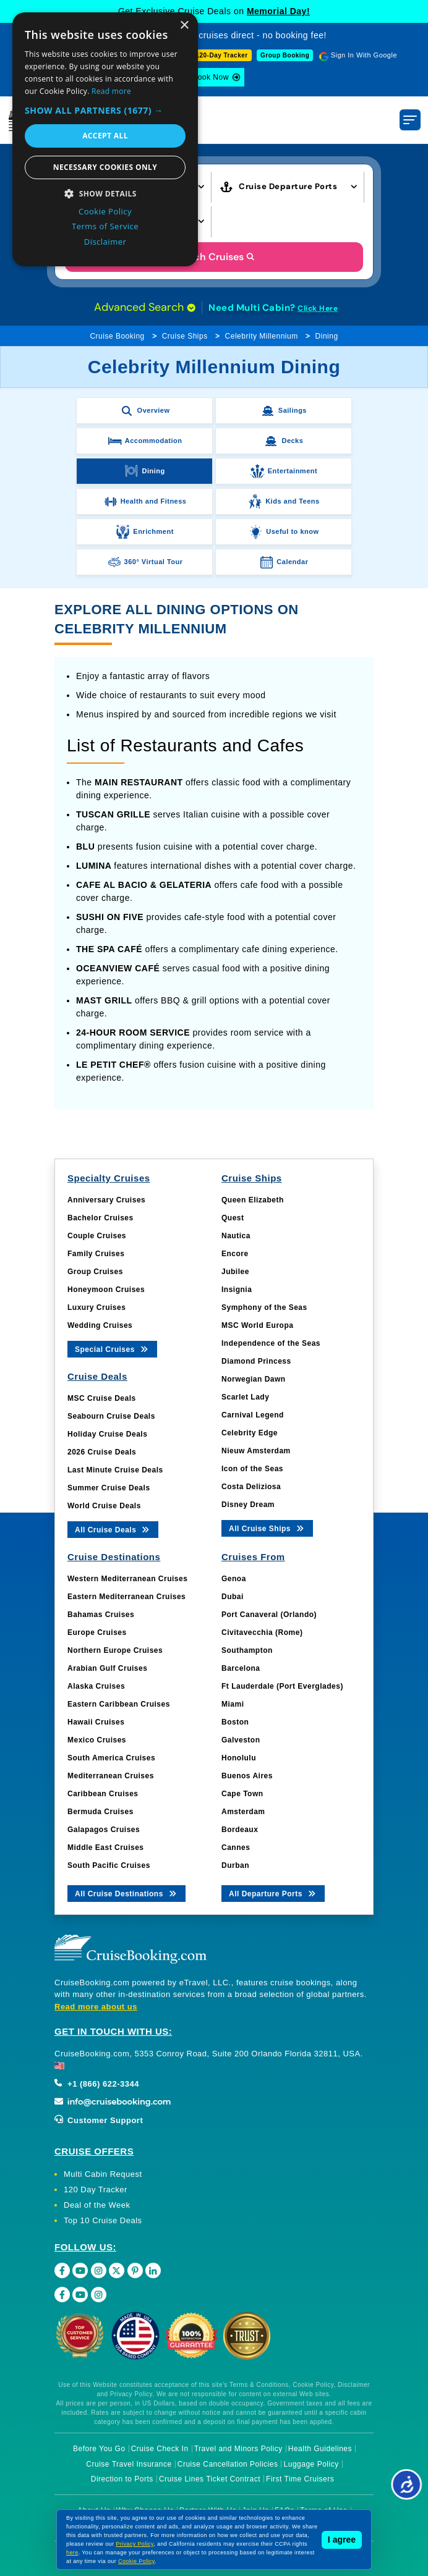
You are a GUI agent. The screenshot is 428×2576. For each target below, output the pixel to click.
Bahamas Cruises (100, 1614)
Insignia (236, 1289)
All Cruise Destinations (126, 1893)
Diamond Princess (256, 1361)
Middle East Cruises (105, 1847)
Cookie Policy (136, 2561)
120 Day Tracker (95, 2189)
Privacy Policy (134, 2544)
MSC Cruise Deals (101, 1398)
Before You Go (99, 2448)
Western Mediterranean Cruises (127, 1578)
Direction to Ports (122, 2479)
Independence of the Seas (270, 1343)
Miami (232, 1704)
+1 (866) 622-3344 (96, 2083)
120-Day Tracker (221, 55)
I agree (342, 2539)
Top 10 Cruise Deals (103, 2220)
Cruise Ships (185, 336)
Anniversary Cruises (106, 1200)
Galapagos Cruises (103, 1829)
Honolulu (238, 1758)
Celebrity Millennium (261, 336)
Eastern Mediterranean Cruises (126, 1596)
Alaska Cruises (96, 1686)
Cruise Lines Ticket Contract (209, 2479)
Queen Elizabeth (252, 1200)
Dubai (232, 1596)
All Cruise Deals (113, 1529)
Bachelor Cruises (100, 1218)
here (72, 2552)
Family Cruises (95, 1253)
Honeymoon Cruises (106, 1289)
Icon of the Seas (252, 1468)
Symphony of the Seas (264, 1307)
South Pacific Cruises (108, 1865)
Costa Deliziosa (251, 1486)
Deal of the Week (97, 2205)
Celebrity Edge (249, 1433)
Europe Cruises (97, 1632)
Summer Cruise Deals (108, 1488)
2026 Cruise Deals (101, 1452)
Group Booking (284, 55)
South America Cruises (111, 1758)
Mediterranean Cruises (110, 1776)
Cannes (235, 1847)
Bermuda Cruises (100, 1811)
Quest (232, 1218)
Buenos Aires (247, 1776)
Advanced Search (144, 307)
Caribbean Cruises (103, 1793)
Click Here (317, 308)
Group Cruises (95, 1271)
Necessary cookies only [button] (105, 167)
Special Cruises (112, 1348)
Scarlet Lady (245, 1397)
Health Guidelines (320, 2448)
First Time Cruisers (300, 2479)
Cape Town (242, 1793)
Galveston (240, 1740)
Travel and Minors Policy (238, 2448)
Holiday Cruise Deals (107, 1434)
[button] (105, 110)
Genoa (233, 1578)
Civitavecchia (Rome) (261, 1632)
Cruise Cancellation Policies (228, 2464)
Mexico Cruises (96, 1740)
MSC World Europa (257, 1325)
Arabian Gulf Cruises (107, 1668)
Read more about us (95, 2006)
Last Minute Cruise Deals (115, 1470)
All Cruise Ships (267, 1527)
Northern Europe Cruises (115, 1650)
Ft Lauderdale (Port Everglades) (282, 1686)
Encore (235, 1253)
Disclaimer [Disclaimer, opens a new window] (105, 241)
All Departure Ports (273, 1893)
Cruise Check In (160, 2448)
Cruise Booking (117, 336)
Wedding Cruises (99, 1325)
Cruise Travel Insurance (128, 2464)
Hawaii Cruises (95, 1722)
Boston (235, 1722)
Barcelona (240, 1668)
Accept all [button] (105, 135)
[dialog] (105, 139)
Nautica (235, 1235)
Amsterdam (243, 1811)
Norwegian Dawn (253, 1379)
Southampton (247, 1650)
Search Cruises (214, 256)
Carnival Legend (252, 1415)
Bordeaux (239, 1829)
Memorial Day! (278, 11)
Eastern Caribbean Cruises (118, 1704)
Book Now (210, 77)
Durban (235, 1865)
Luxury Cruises (96, 1307)
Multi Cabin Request (103, 2174)
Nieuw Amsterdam (256, 1450)
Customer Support (98, 2120)
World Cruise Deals (104, 1505)
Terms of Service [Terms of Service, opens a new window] (105, 226)
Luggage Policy (311, 2464)
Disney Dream (248, 1504)
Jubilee (235, 1271)
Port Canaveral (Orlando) (269, 1614)
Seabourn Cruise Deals (111, 1416)
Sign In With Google (364, 55)
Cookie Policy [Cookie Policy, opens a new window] (105, 211)
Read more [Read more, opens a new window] (111, 91)
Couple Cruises (96, 1235)
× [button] (184, 25)
